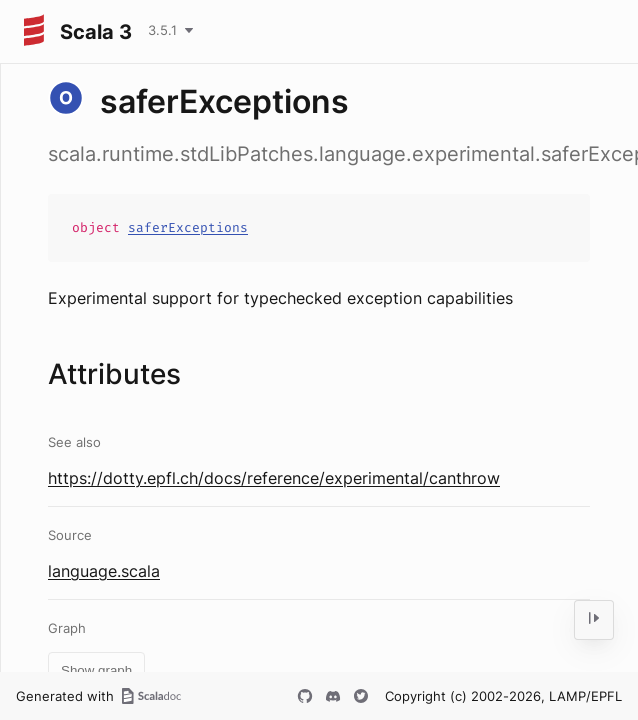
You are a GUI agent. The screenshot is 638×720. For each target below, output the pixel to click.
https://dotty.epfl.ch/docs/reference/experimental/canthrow (274, 478)
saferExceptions (188, 227)
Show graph (96, 670)
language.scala (104, 571)
